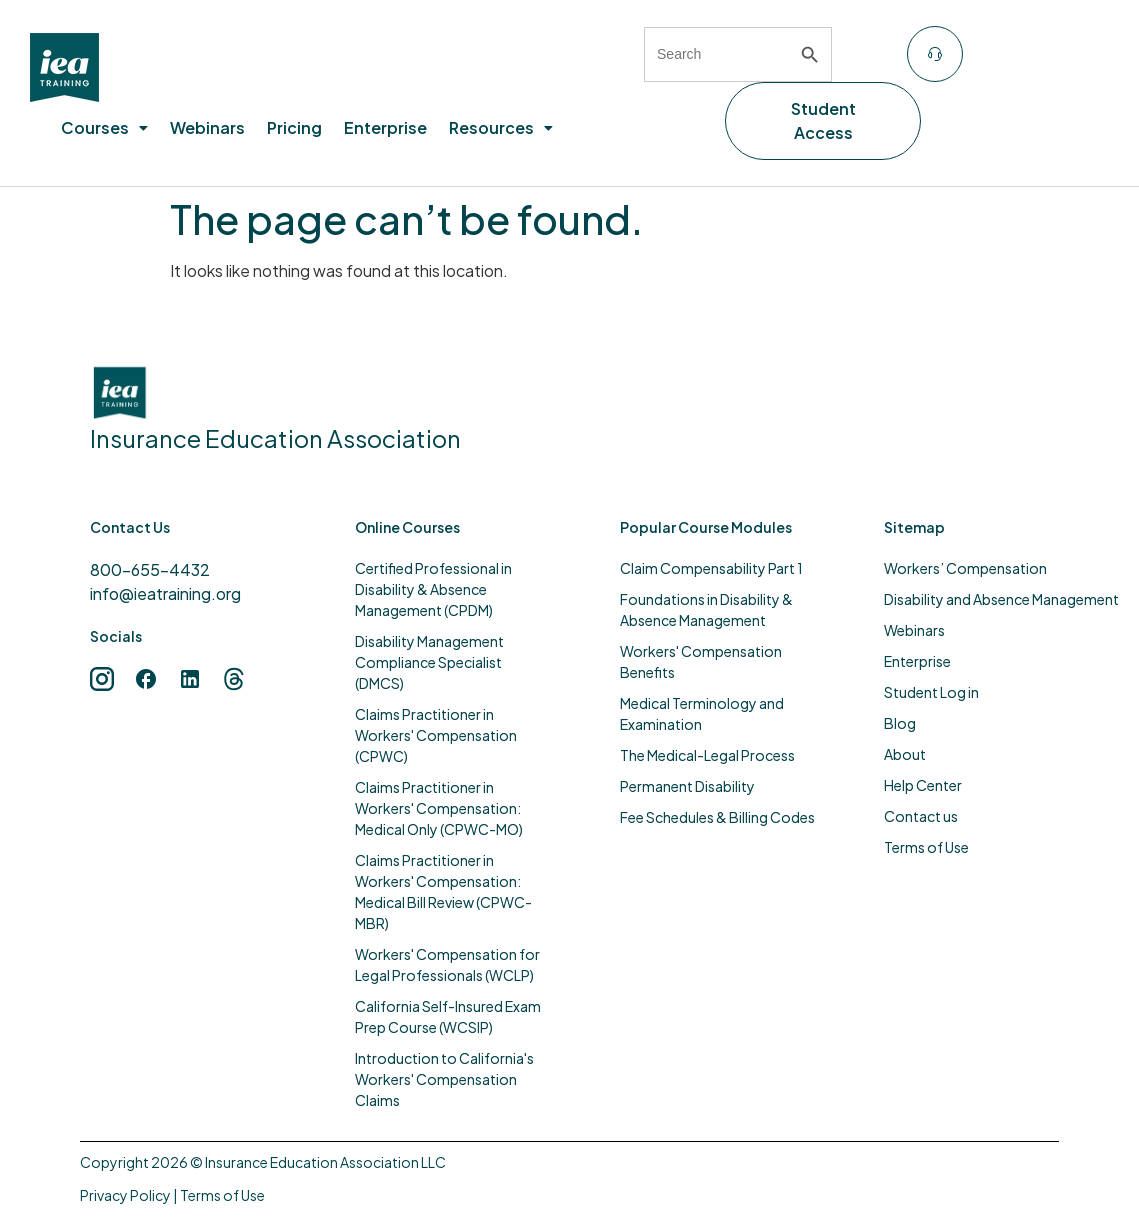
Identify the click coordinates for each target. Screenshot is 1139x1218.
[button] (104, 128)
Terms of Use (222, 1195)
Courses (104, 127)
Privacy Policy (125, 1195)
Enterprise (385, 127)
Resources (501, 127)
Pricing (294, 127)
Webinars (207, 127)
